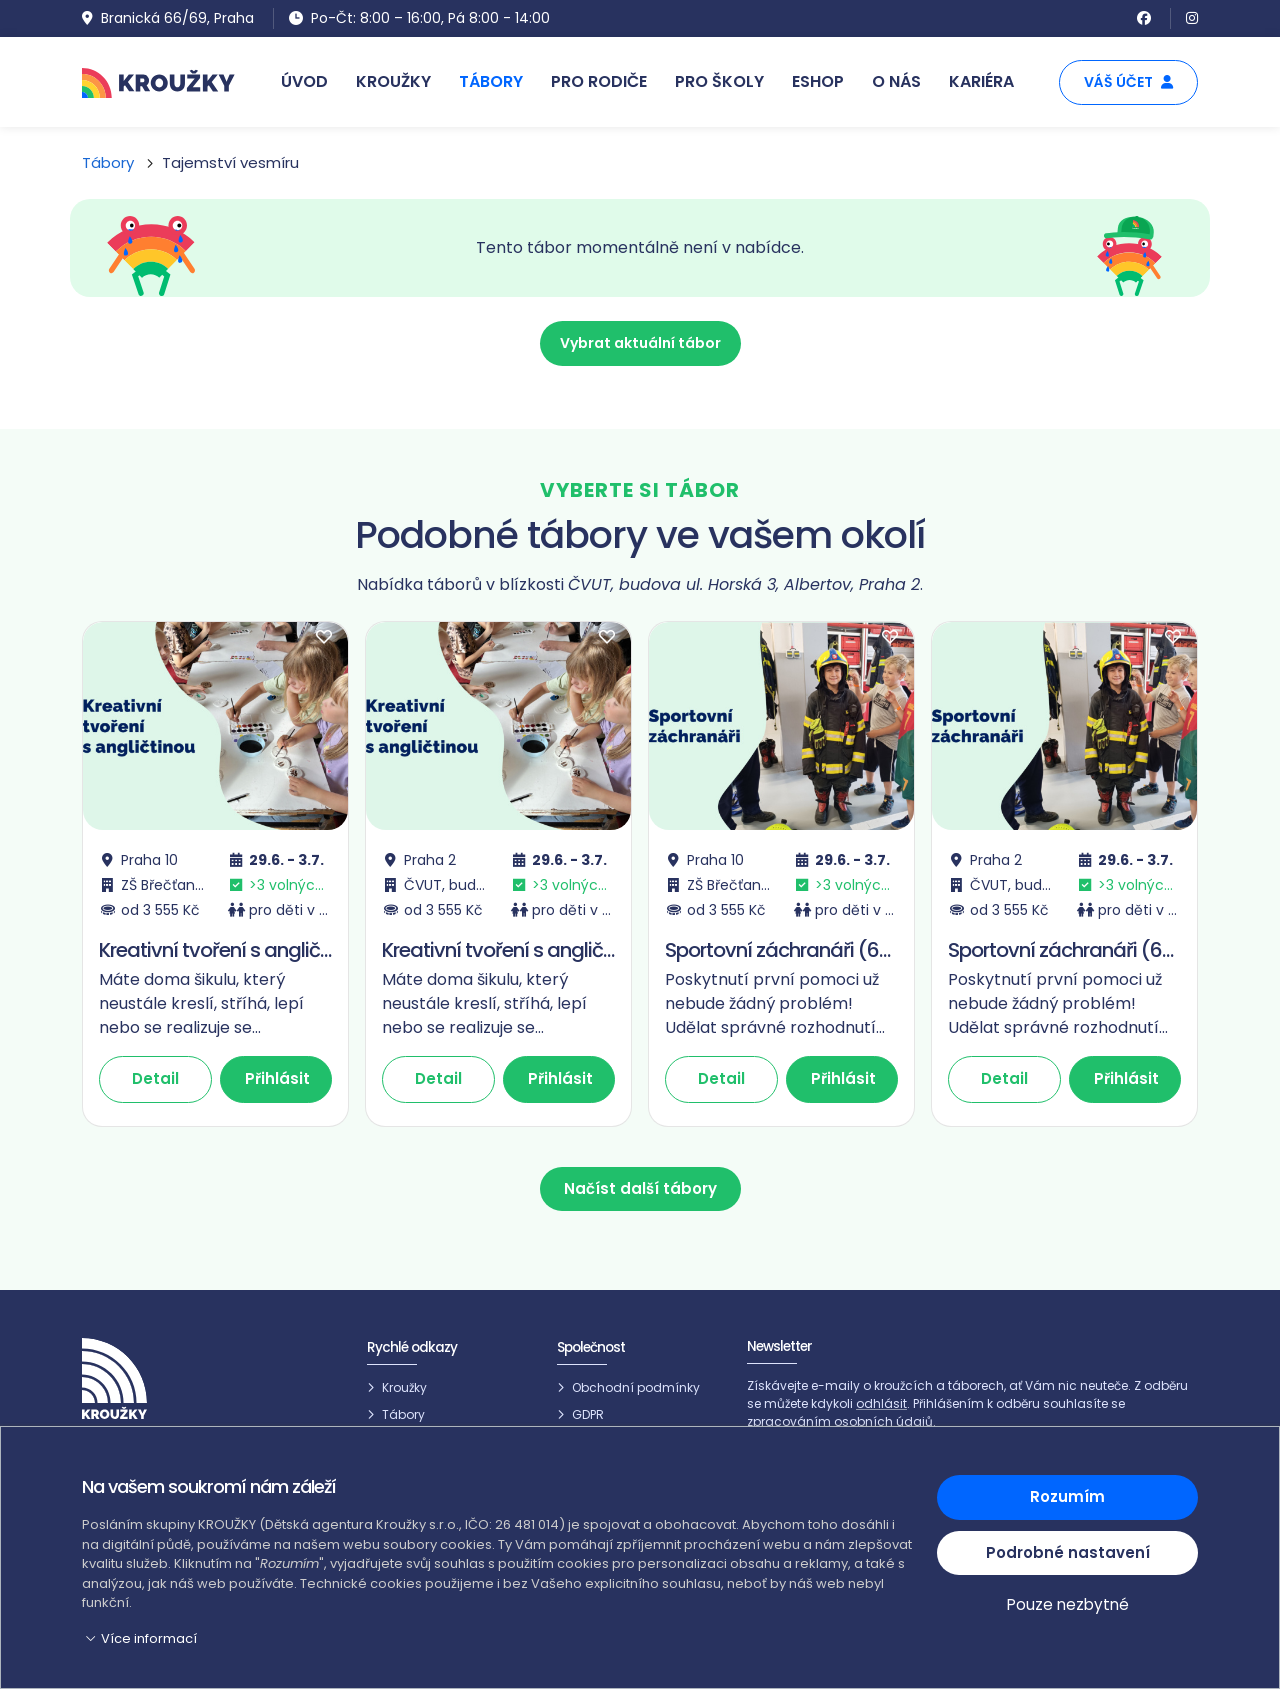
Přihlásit (277, 1078)
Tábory (108, 162)
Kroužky (404, 1385)
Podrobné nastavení (1068, 1551)
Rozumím (1067, 1496)
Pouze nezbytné (1068, 1605)
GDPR (588, 1413)
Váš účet (1128, 82)
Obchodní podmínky (636, 1385)
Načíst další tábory (640, 1188)
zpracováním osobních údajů (840, 1421)
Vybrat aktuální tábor (640, 343)
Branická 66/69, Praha (168, 18)
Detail (155, 1078)
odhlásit (881, 1403)
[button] (497, 1639)
